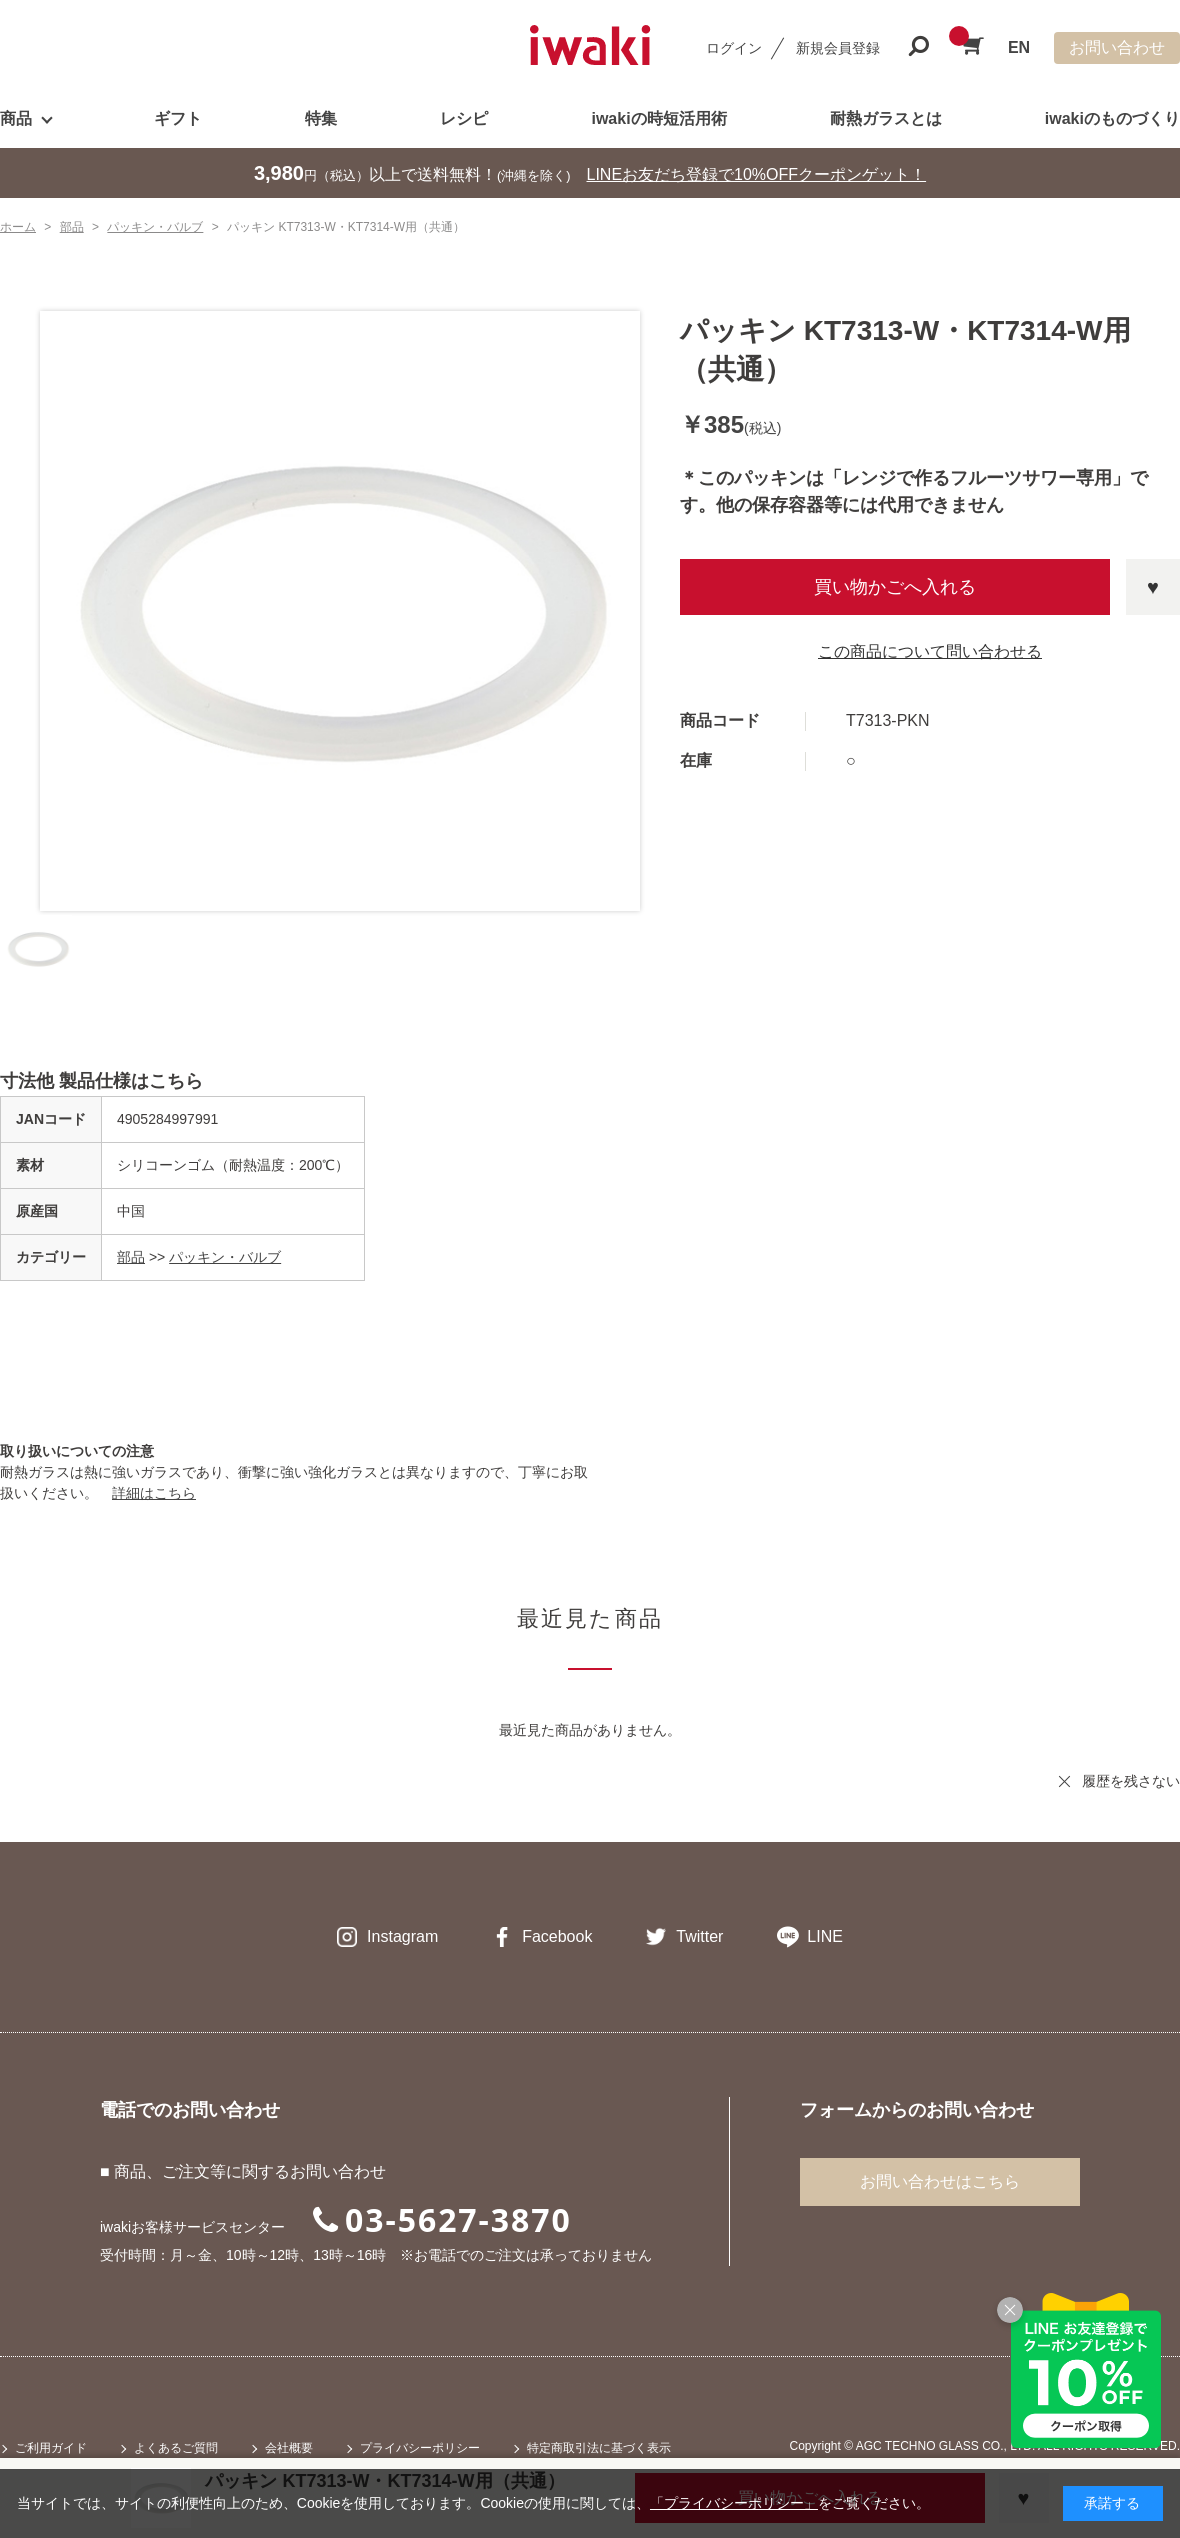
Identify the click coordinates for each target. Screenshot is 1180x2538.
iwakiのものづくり (1112, 118)
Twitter (699, 1936)
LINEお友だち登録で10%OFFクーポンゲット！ (757, 174)
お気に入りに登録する (1153, 587)
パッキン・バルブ (225, 1257)
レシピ (464, 118)
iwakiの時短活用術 (658, 118)
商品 (16, 118)
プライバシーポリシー (420, 2448)
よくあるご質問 (176, 2448)
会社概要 (289, 2448)
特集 (321, 118)
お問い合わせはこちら (940, 2181)
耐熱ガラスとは (886, 118)
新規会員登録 (838, 48)
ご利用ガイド (51, 2448)
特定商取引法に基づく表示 (599, 2448)
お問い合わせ (1117, 47)
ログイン (734, 48)
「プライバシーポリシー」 (734, 2503)
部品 (131, 1257)
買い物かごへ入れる (895, 587)
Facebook (557, 1936)
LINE (825, 1936)
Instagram (402, 1936)
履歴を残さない (1131, 1781)
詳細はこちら (154, 1493)
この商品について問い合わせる (930, 651)
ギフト (178, 118)
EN (1019, 47)
